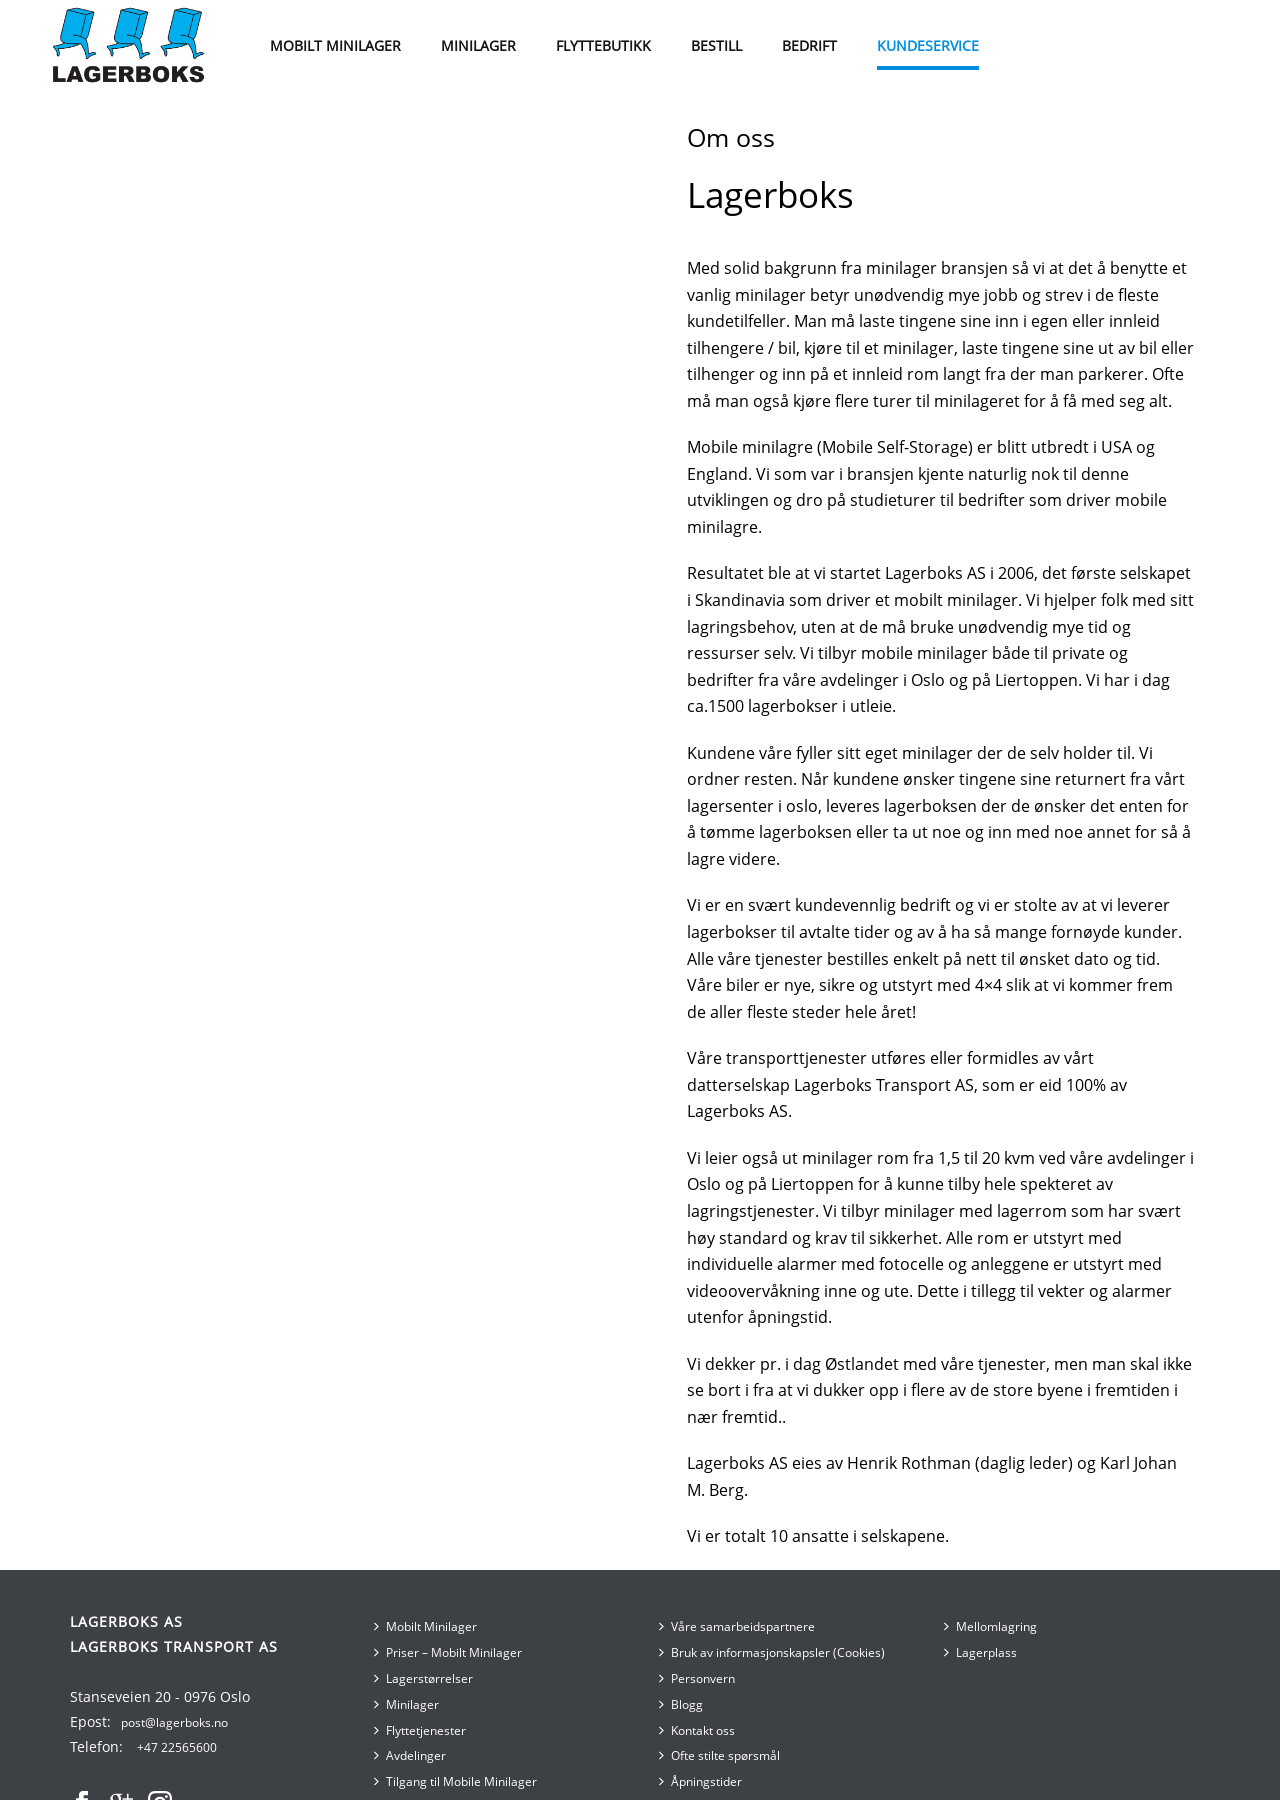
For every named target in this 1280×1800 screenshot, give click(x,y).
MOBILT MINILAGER (335, 45)
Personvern (697, 1678)
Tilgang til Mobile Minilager (455, 1781)
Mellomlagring (990, 1626)
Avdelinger (410, 1755)
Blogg (681, 1704)
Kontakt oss (697, 1730)
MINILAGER (478, 45)
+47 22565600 (177, 1747)
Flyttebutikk (603, 45)
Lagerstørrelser (423, 1678)
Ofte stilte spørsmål (719, 1755)
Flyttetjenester (420, 1730)
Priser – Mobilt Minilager (448, 1652)
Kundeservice (928, 45)
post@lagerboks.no (174, 1722)
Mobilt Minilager (425, 1626)
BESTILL (716, 45)
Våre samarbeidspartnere (737, 1626)
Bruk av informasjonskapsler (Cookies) (772, 1652)
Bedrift (809, 45)
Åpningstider (700, 1781)
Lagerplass (980, 1652)
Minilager (406, 1704)
